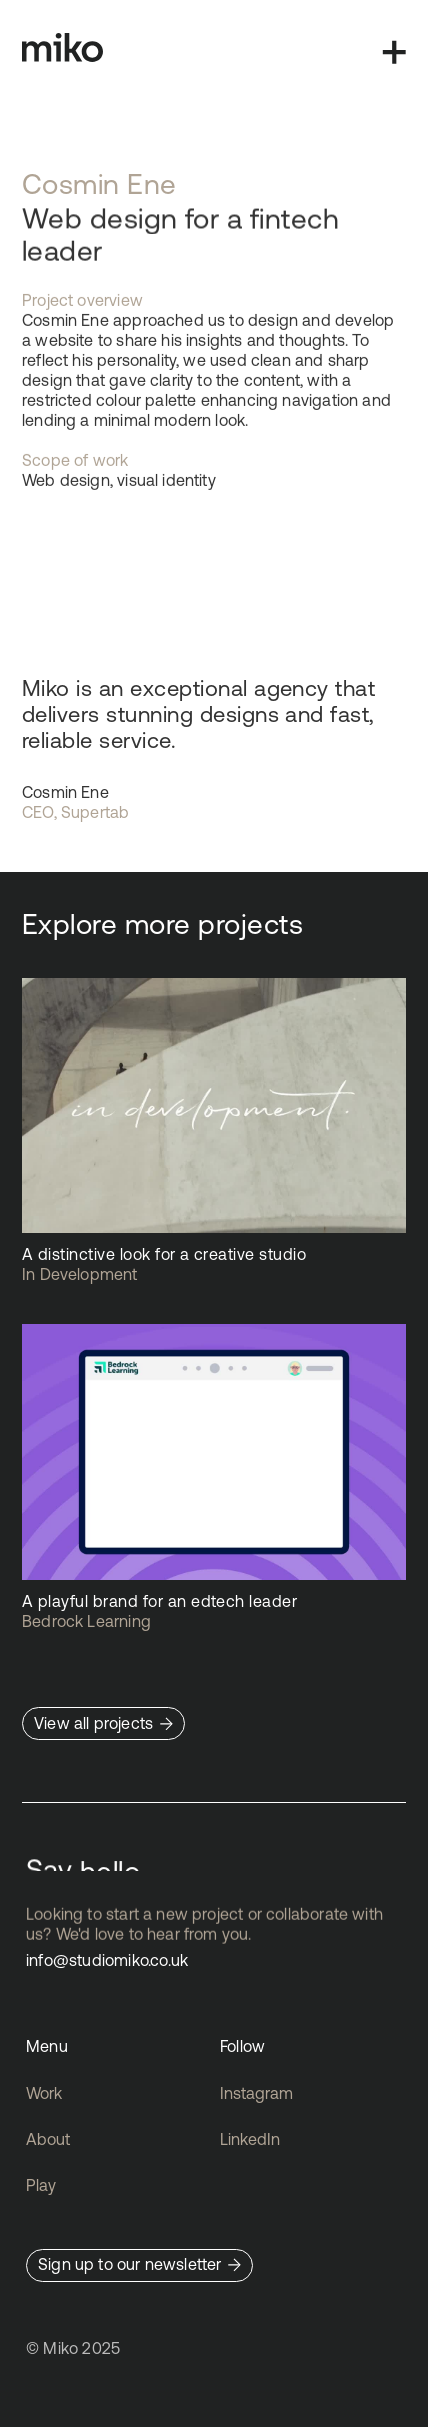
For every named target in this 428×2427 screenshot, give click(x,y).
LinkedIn (250, 2139)
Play (41, 2185)
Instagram (256, 2093)
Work (44, 2093)
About (48, 2139)
